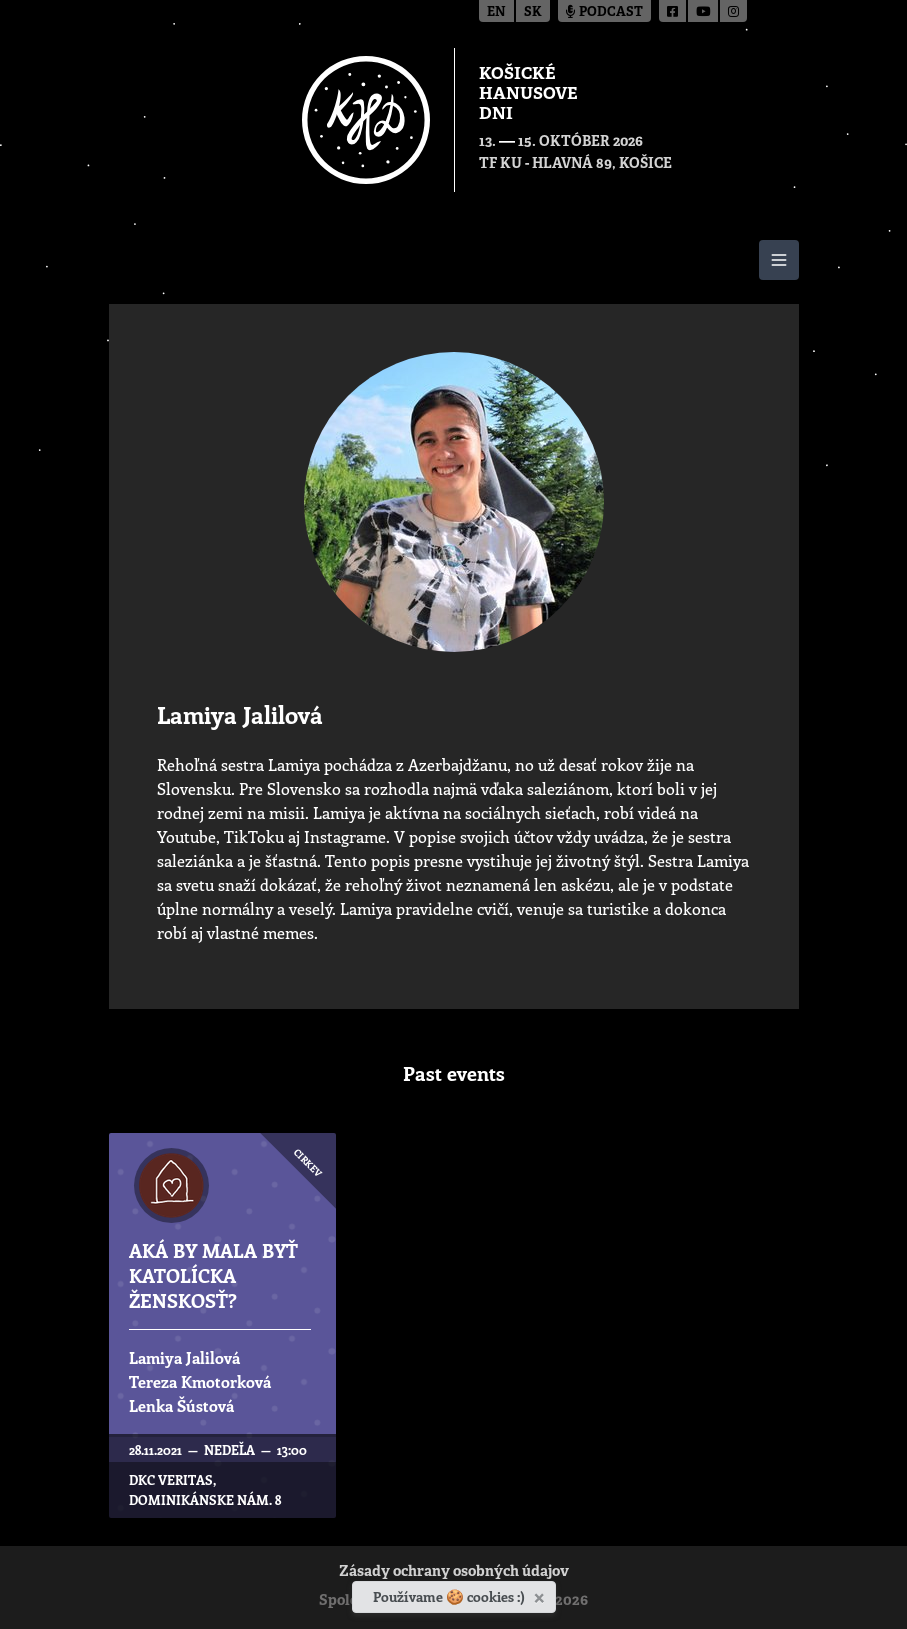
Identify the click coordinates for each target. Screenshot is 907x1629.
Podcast (604, 12)
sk (533, 12)
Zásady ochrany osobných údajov (454, 1572)
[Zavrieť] (541, 1594)
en (496, 12)
